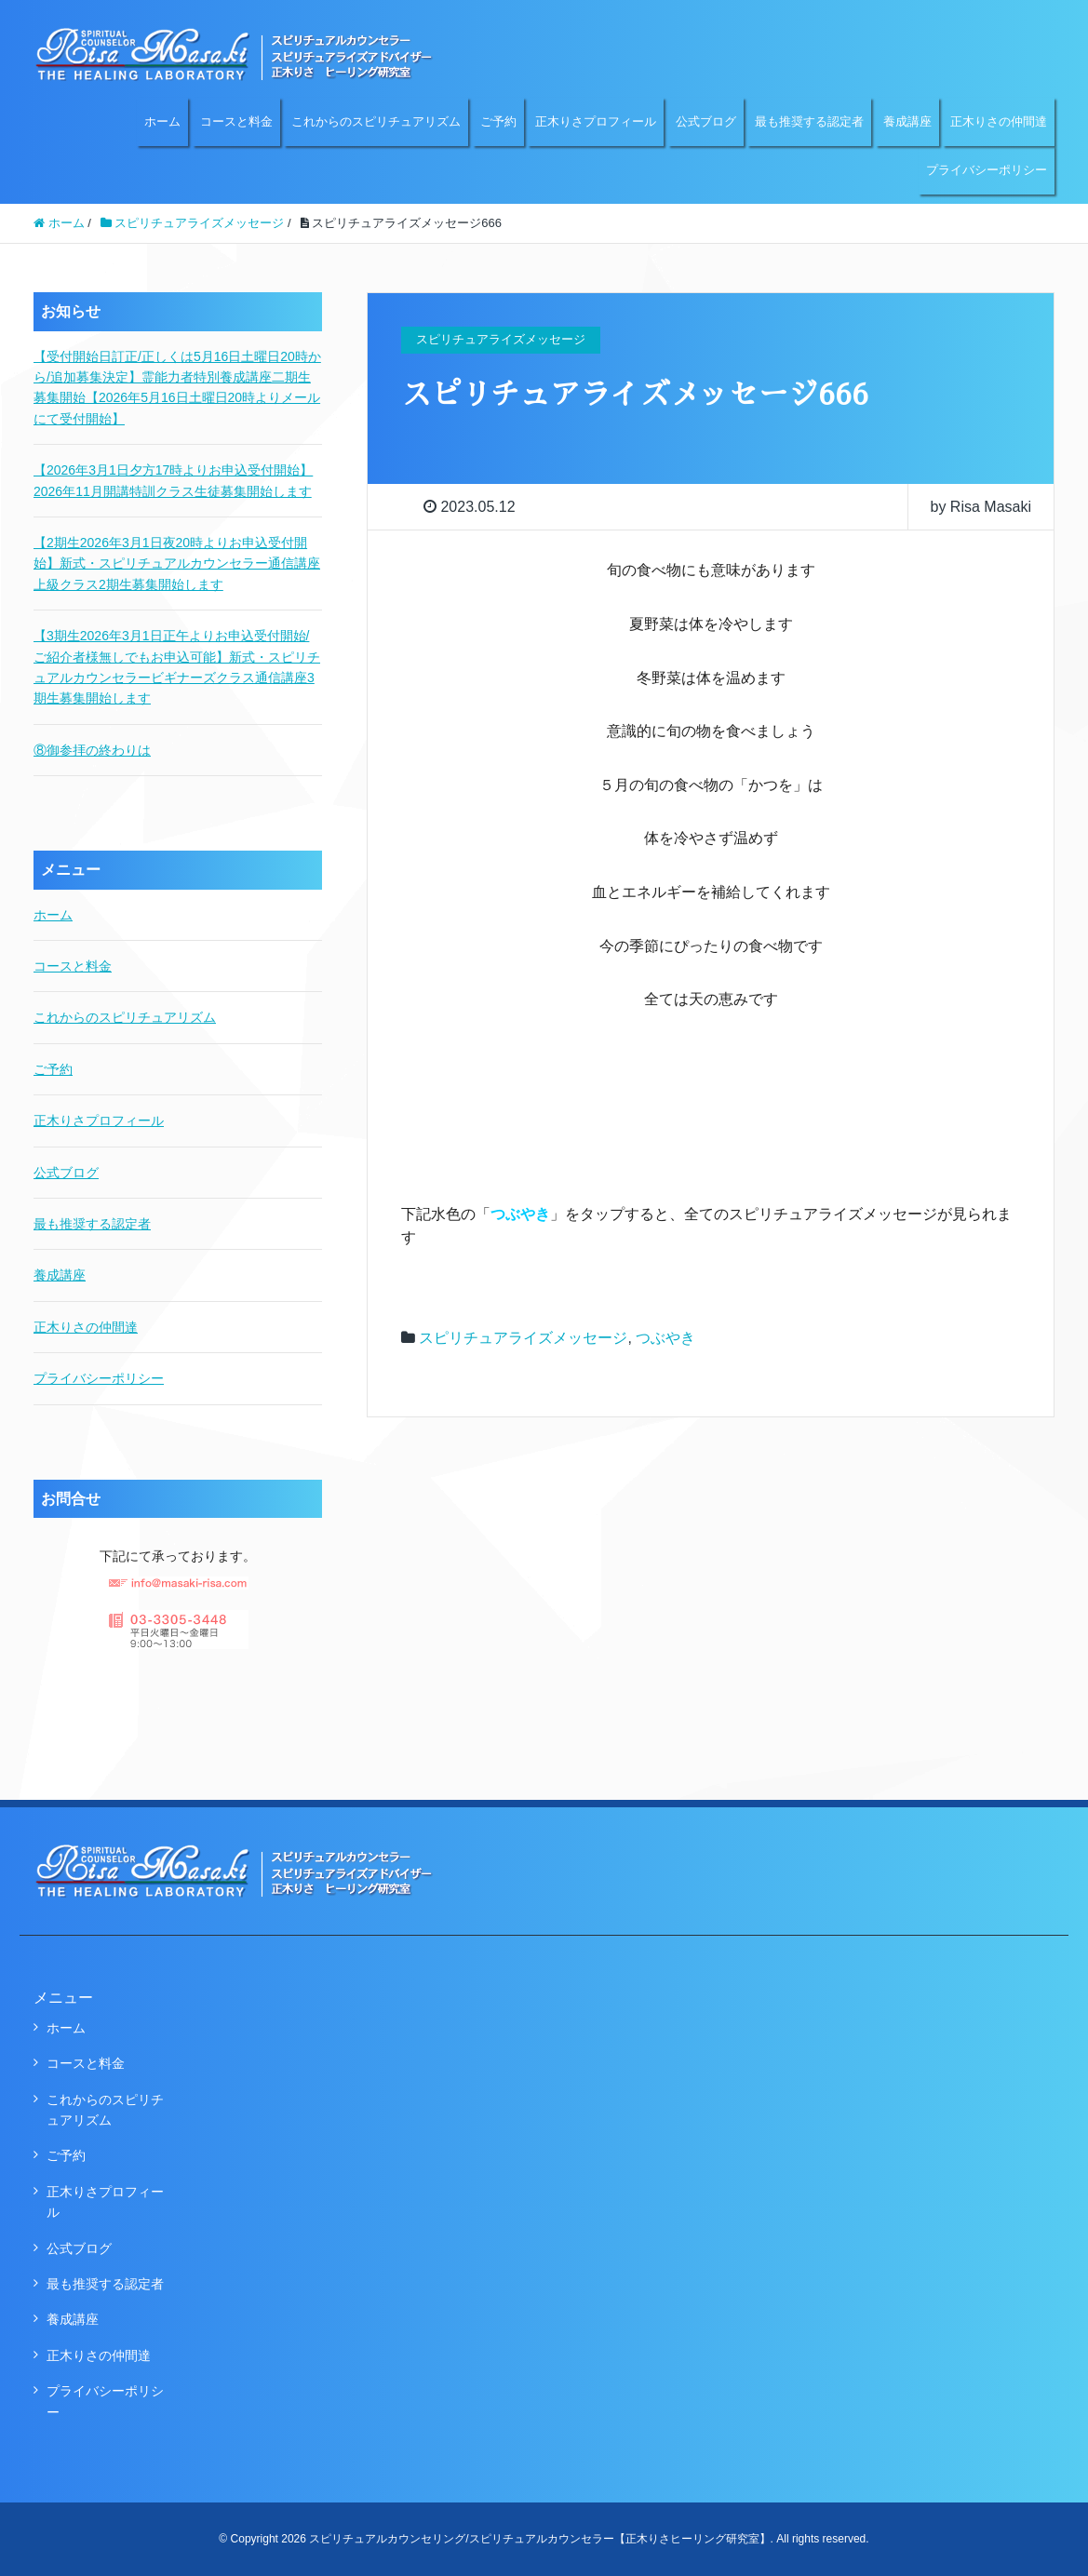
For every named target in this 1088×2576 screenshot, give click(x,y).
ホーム (162, 121)
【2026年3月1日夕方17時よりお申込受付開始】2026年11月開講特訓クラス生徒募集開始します (173, 480)
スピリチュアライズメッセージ (523, 1338)
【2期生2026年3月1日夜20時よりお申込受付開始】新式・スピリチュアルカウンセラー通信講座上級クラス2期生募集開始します (177, 563)
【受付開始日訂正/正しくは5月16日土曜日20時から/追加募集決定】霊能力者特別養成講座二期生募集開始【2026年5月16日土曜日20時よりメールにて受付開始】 (177, 387)
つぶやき (665, 1338)
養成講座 (907, 121)
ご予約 (498, 121)
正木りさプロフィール (595, 121)
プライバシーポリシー (986, 170)
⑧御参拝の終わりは (92, 750)
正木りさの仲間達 (998, 121)
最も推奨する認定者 (809, 121)
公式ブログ (706, 121)
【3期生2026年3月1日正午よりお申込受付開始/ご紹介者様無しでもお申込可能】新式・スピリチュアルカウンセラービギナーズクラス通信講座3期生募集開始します (177, 666)
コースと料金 (236, 121)
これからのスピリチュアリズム (376, 121)
